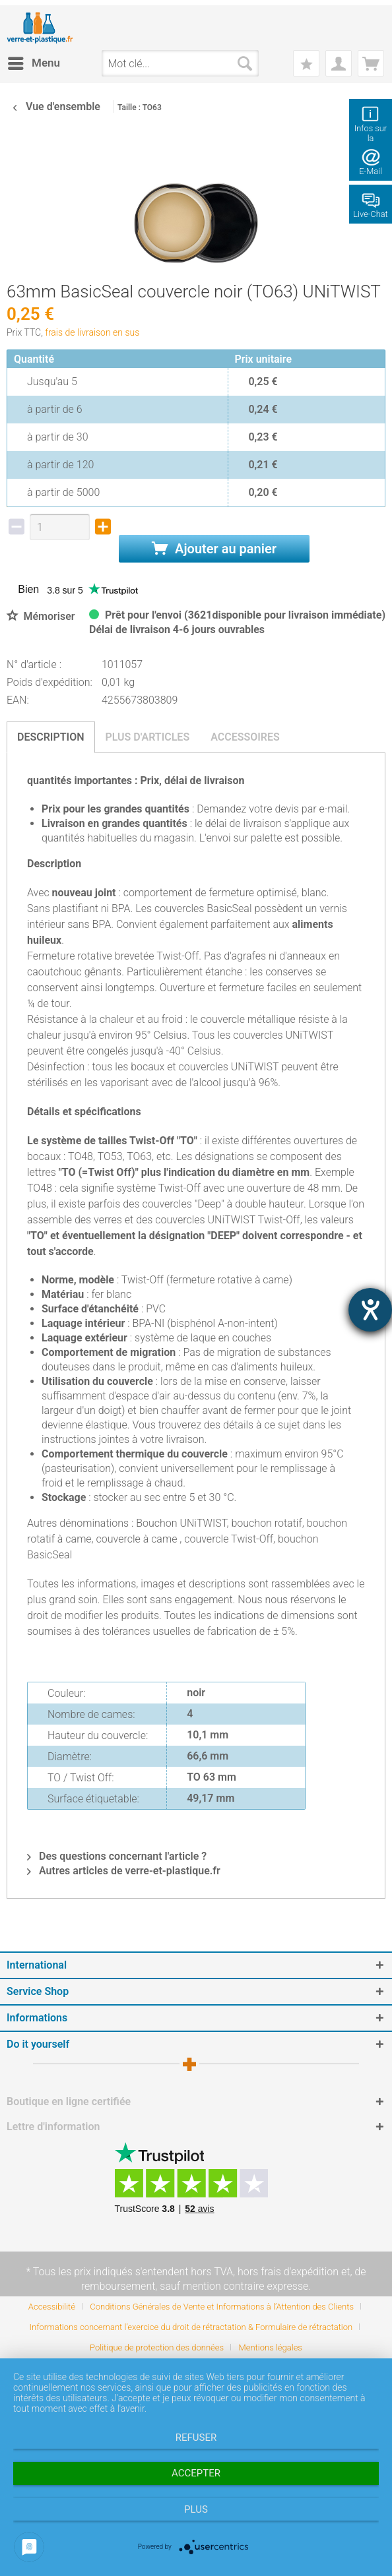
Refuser (196, 2437)
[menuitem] (33, 63)
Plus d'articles (148, 737)
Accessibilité (51, 2307)
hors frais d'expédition (288, 2271)
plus (196, 2509)
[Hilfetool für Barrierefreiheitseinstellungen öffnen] (370, 1310)
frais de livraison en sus (92, 332)
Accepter (196, 2473)
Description (50, 737)
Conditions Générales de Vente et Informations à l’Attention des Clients (222, 2307)
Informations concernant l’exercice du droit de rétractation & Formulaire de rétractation (191, 2327)
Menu (34, 61)
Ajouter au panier (214, 549)
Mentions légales (270, 2347)
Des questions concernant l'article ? (117, 1856)
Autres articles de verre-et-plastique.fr (123, 1870)
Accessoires (245, 737)
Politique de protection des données (157, 2347)
